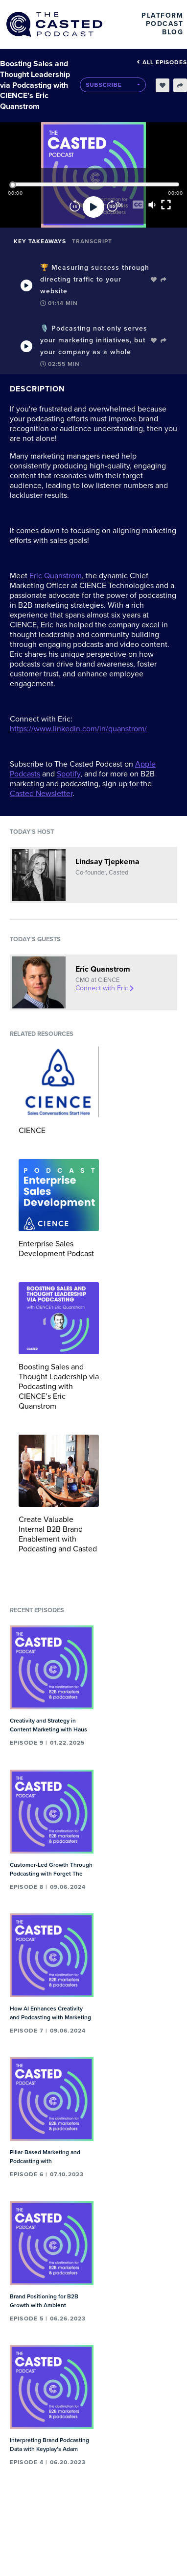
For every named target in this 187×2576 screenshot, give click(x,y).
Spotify (68, 774)
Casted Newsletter (41, 794)
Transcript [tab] (92, 241)
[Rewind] (75, 207)
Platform (162, 15)
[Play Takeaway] (26, 285)
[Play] (93, 207)
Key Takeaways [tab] (40, 241)
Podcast (165, 24)
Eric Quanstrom (55, 576)
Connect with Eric (105, 988)
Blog (172, 32)
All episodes (162, 62)
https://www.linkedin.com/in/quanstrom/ (78, 729)
